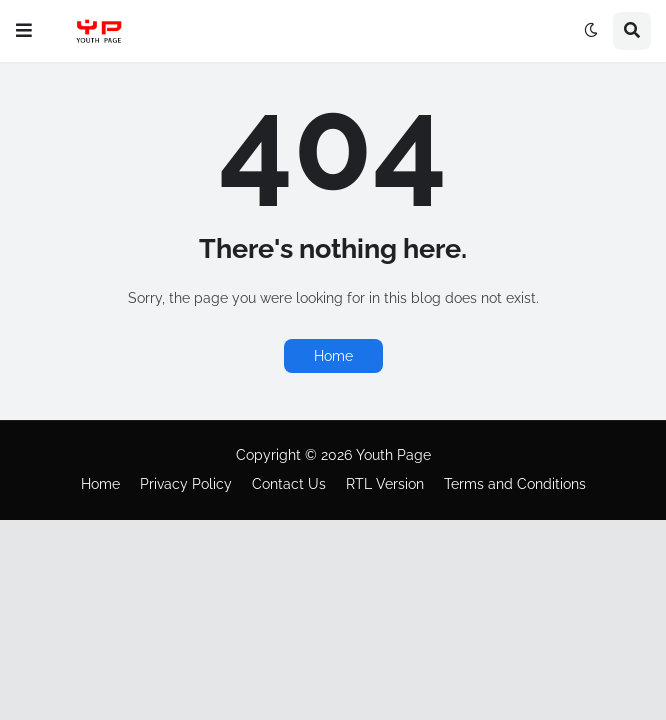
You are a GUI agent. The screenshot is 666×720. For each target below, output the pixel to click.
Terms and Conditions (515, 484)
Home (333, 356)
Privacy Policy (186, 484)
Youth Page (393, 455)
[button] (24, 31)
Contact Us (289, 484)
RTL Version (385, 484)
